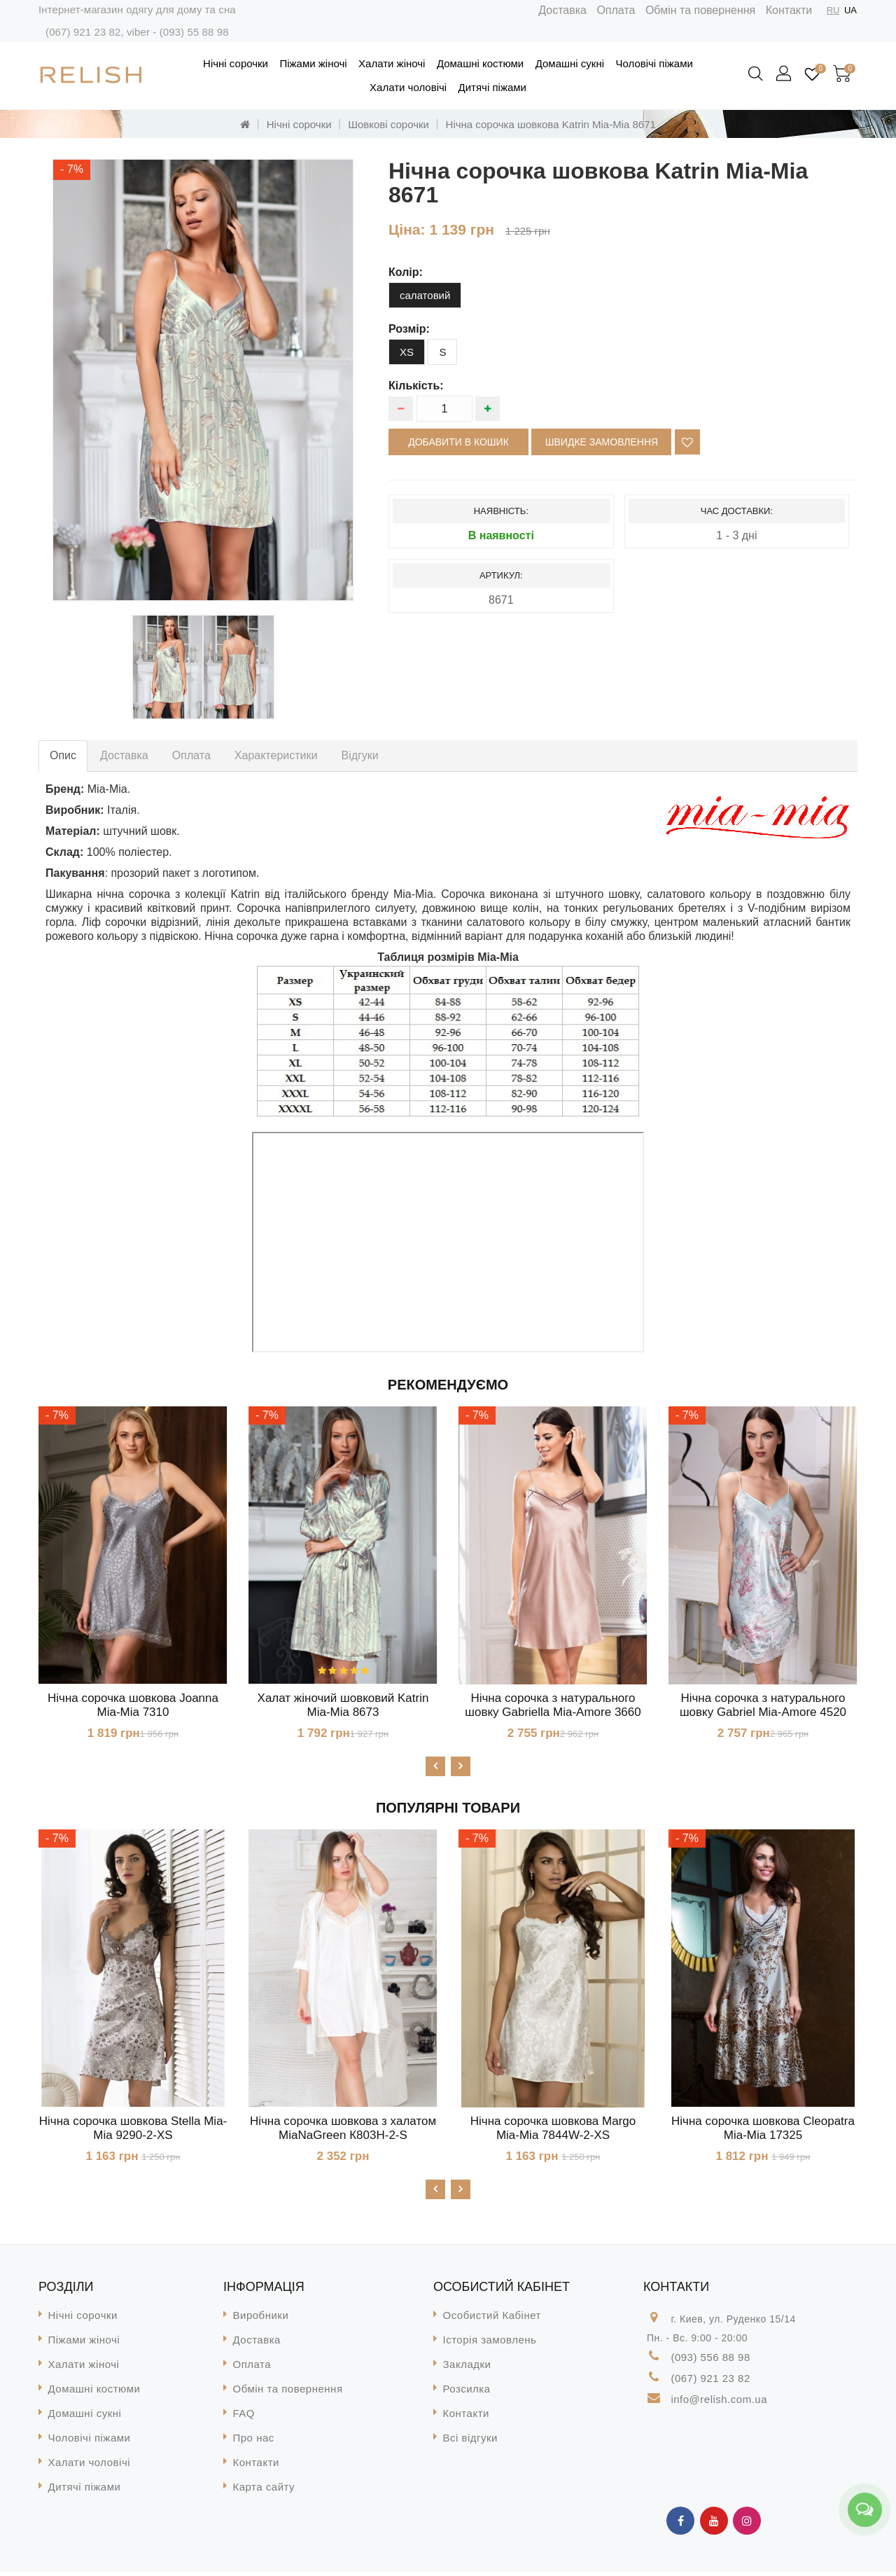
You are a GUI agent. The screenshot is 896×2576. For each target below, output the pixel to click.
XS (407, 352)
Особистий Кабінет (492, 2319)
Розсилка (467, 2393)
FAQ (244, 2417)
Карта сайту (264, 2491)
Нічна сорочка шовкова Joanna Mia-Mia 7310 (133, 1705)
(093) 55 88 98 (194, 32)
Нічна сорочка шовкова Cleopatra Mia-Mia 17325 (763, 2130)
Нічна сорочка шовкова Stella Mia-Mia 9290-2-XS (133, 2130)
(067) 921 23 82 (83, 32)
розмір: (409, 329)
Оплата (615, 10)
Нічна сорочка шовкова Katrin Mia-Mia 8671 (551, 124)
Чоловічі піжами (653, 63)
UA (850, 10)
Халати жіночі (391, 63)
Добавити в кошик (458, 442)
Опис (63, 755)
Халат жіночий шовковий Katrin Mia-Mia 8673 (343, 1705)
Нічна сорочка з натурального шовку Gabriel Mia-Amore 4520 (763, 1705)
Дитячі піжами (492, 87)
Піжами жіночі (312, 63)
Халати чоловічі (408, 87)
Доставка (562, 10)
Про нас (253, 2442)
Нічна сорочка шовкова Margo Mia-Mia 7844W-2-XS (553, 2130)
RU (833, 10)
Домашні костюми (480, 63)
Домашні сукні (570, 63)
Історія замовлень (490, 2344)
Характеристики (276, 755)
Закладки (467, 2368)
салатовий (425, 295)
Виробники (261, 2319)
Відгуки (359, 755)
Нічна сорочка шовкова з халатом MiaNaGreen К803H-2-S (343, 2130)
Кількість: (416, 386)
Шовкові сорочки (388, 124)
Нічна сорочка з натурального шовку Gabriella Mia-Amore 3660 (552, 1705)
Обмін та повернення (700, 10)
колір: (405, 272)
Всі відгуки (470, 2442)
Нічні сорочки (235, 63)
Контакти (789, 10)
